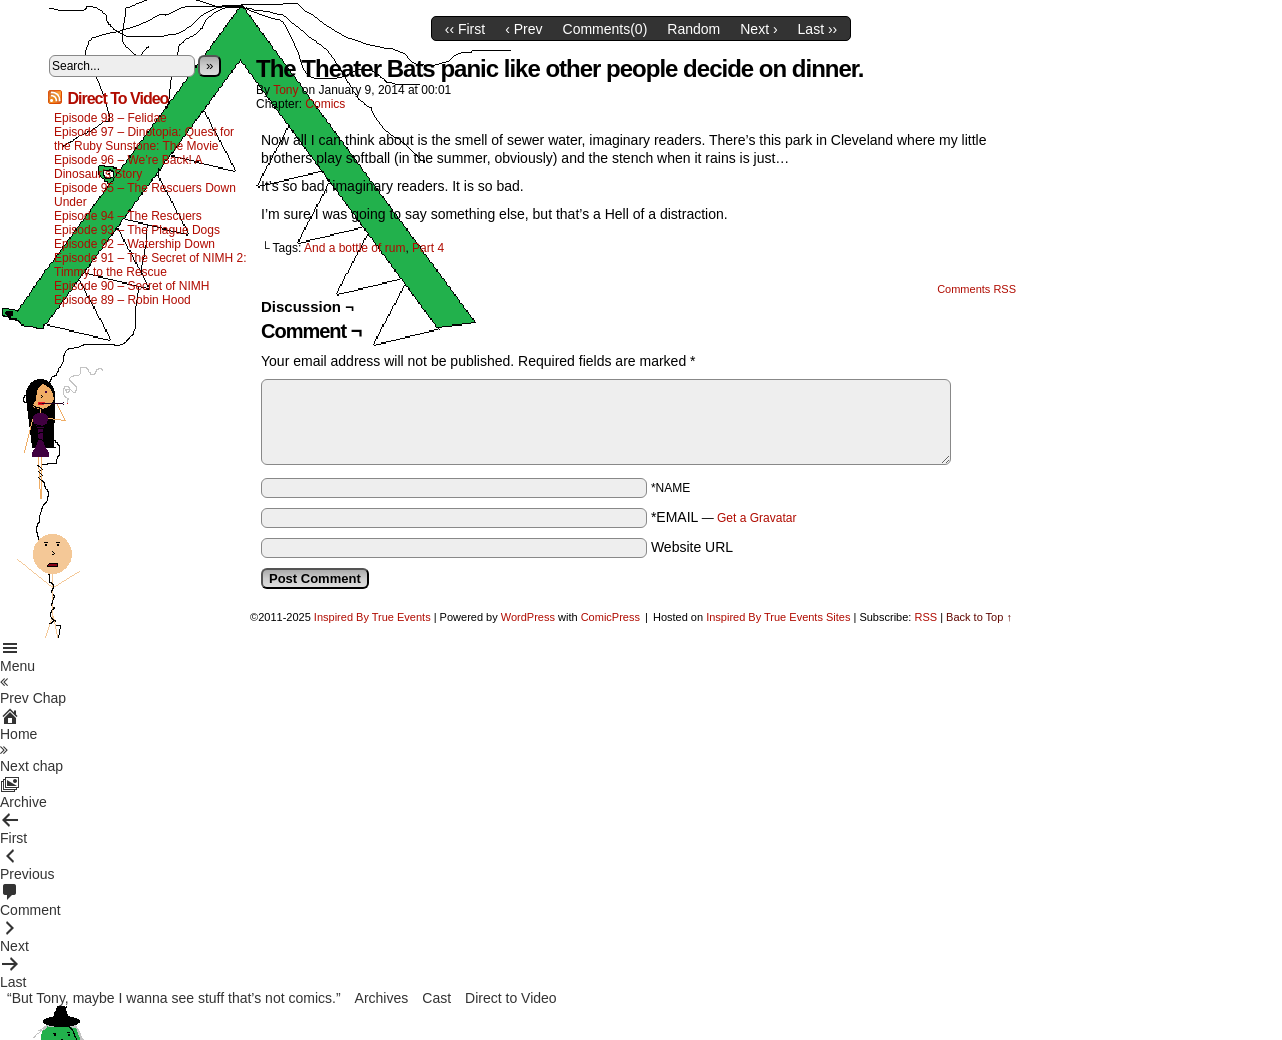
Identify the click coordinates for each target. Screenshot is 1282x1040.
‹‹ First (465, 29)
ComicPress (610, 617)
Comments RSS (976, 289)
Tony (285, 90)
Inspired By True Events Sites (778, 617)
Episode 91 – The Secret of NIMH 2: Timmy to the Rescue (150, 265)
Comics (325, 104)
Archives (382, 998)
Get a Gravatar (756, 518)
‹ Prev (523, 29)
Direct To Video (117, 98)
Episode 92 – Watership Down (134, 244)
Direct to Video (511, 998)
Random (693, 29)
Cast (436, 998)
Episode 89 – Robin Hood (122, 300)
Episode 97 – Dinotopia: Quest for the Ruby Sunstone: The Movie (144, 139)
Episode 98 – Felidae (110, 118)
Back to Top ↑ (979, 617)
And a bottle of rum (354, 248)
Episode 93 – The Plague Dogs (137, 230)
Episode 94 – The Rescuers (128, 216)
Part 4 (428, 248)
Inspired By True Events (372, 617)
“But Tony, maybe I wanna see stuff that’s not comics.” (174, 998)
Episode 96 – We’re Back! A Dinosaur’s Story (128, 167)
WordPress (528, 617)
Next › (758, 29)
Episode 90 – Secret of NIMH (131, 286)
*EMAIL (724, 517)
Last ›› (818, 29)
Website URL (692, 547)
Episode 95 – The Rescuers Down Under (145, 195)
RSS (925, 617)
